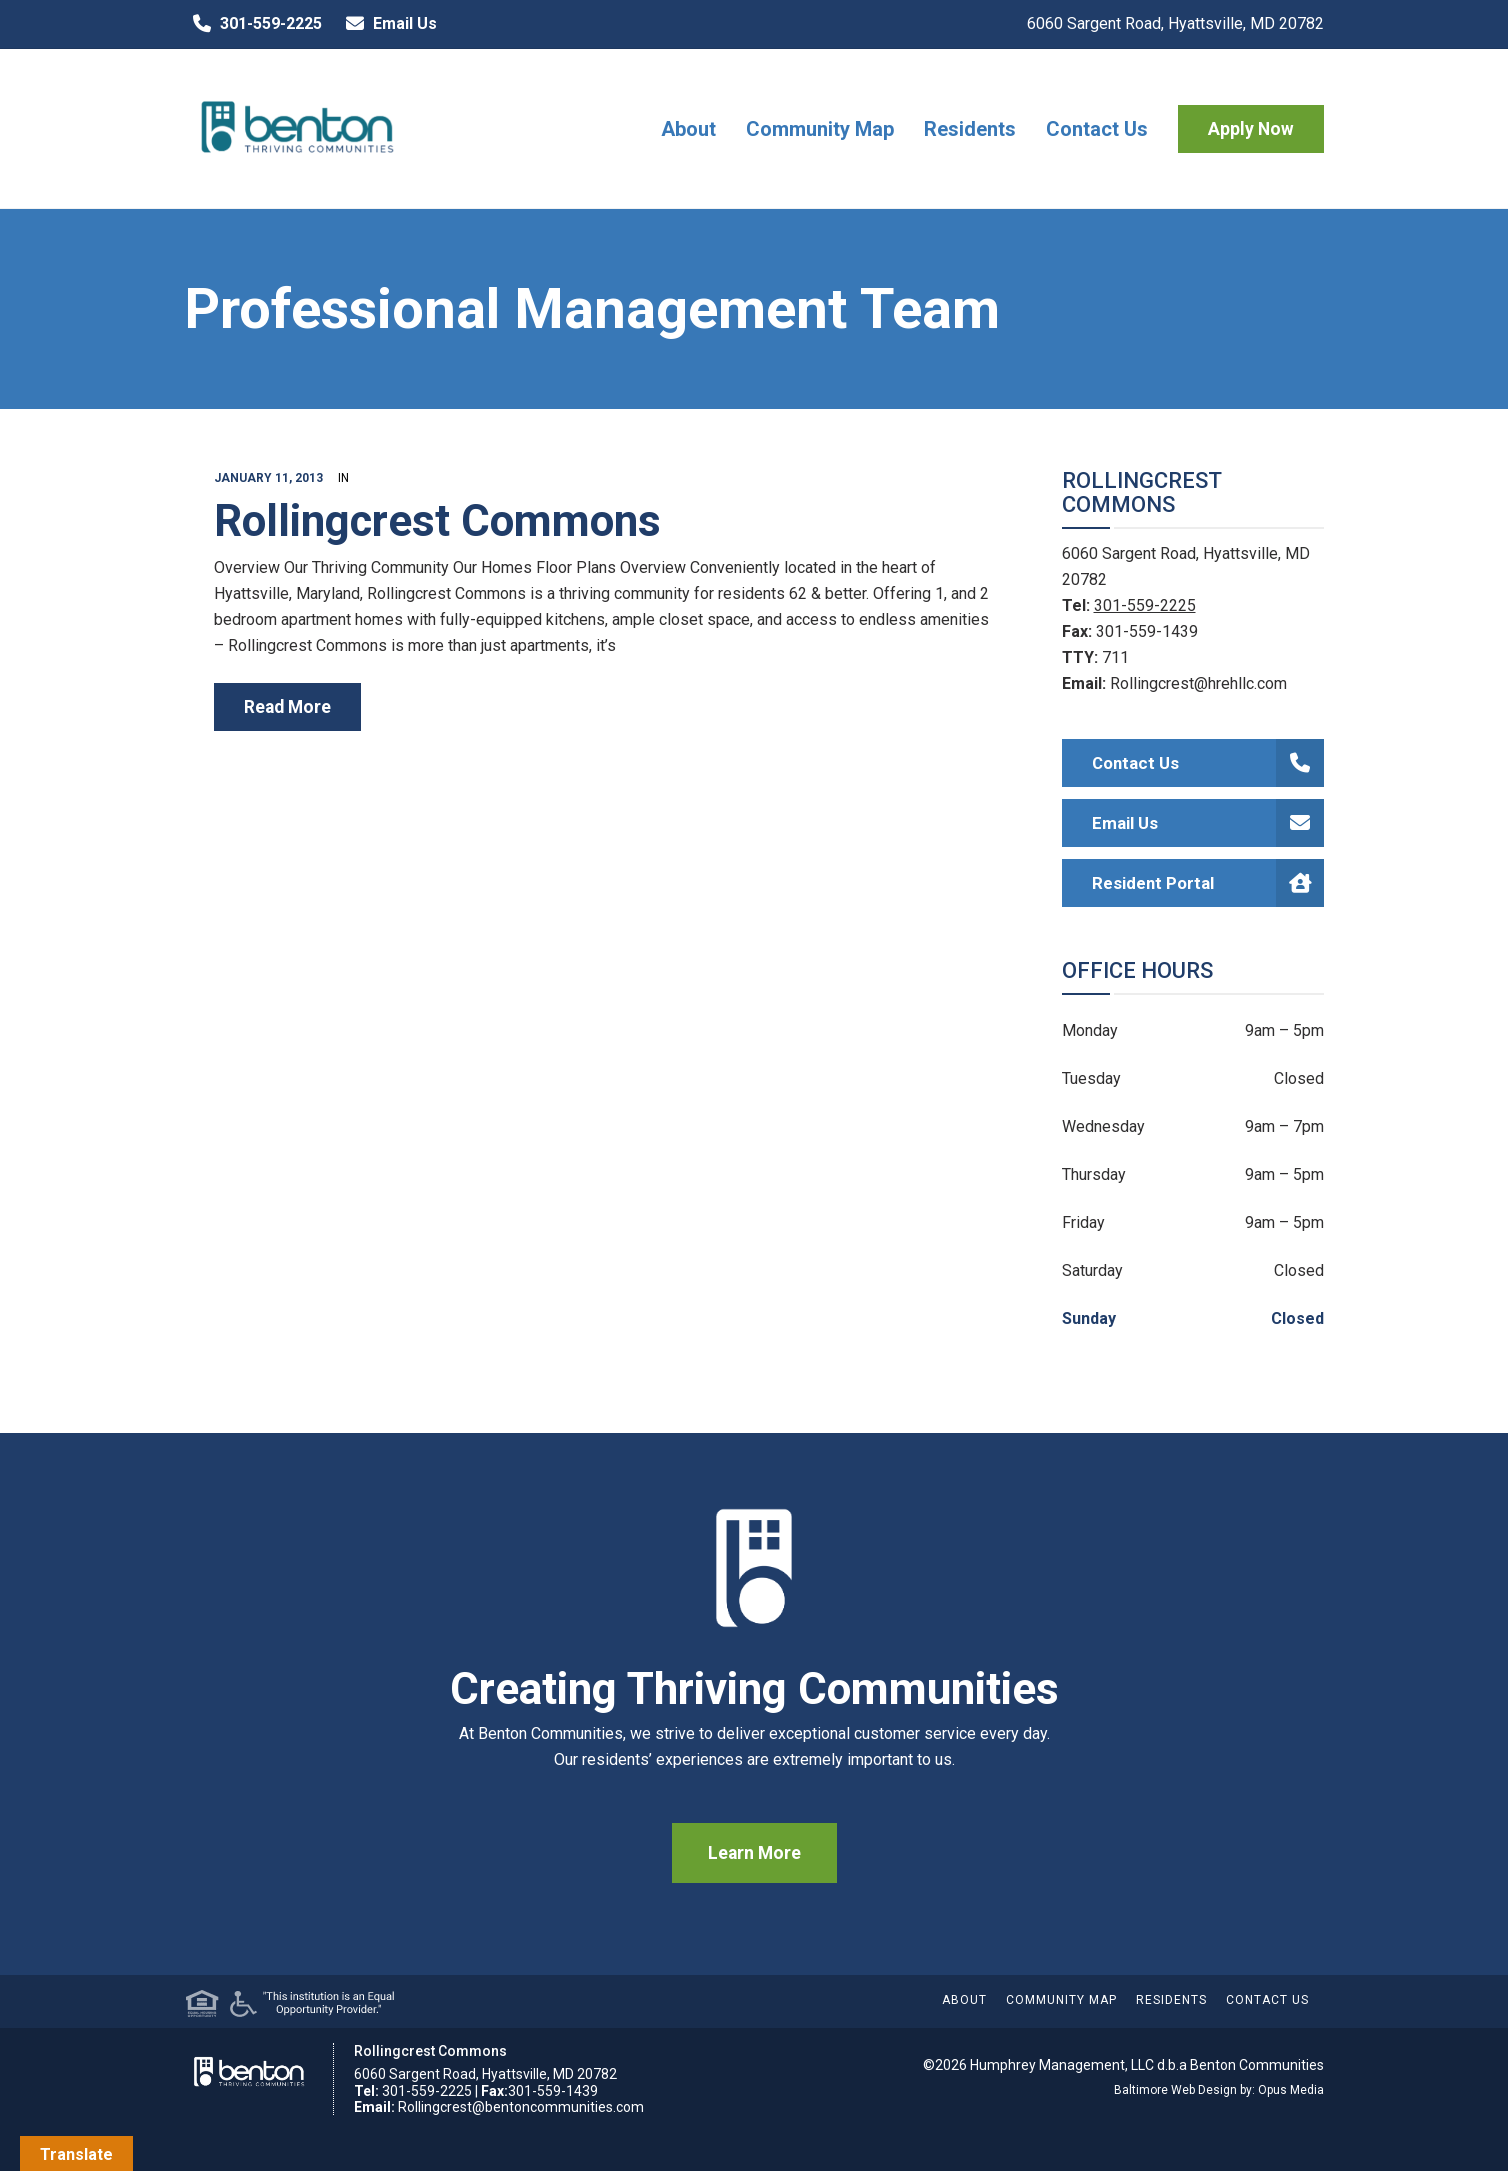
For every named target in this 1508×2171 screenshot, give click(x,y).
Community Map (820, 129)
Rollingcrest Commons (437, 521)
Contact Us (1097, 129)
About (688, 129)
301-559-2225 (253, 24)
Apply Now (1251, 129)
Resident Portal (1208, 883)
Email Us (387, 24)
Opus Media (1291, 2090)
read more (287, 707)
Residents (970, 129)
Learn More (754, 1853)
